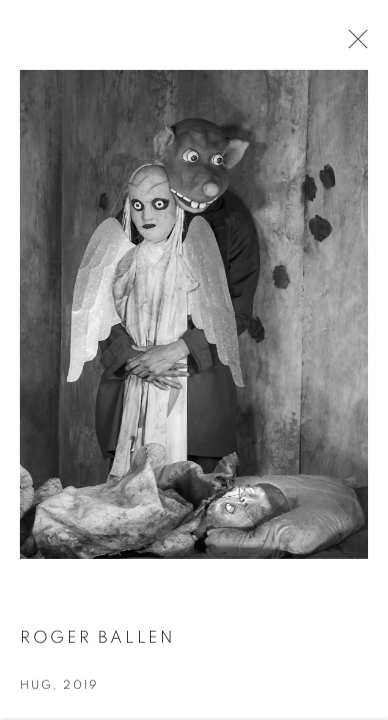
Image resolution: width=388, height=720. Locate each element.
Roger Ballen (97, 639)
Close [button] (353, 45)
